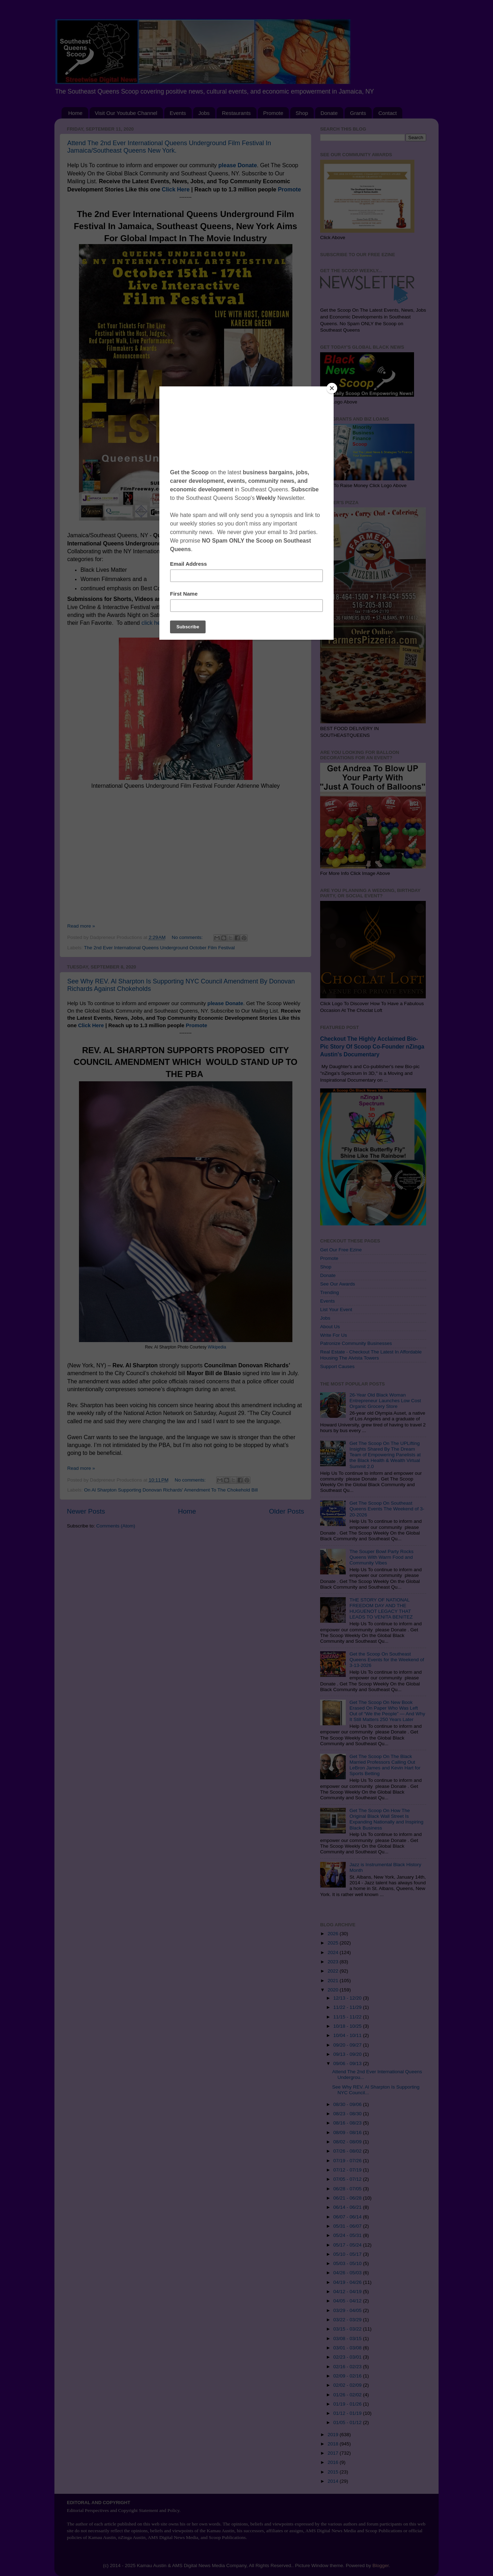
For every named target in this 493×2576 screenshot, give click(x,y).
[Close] (332, 388)
